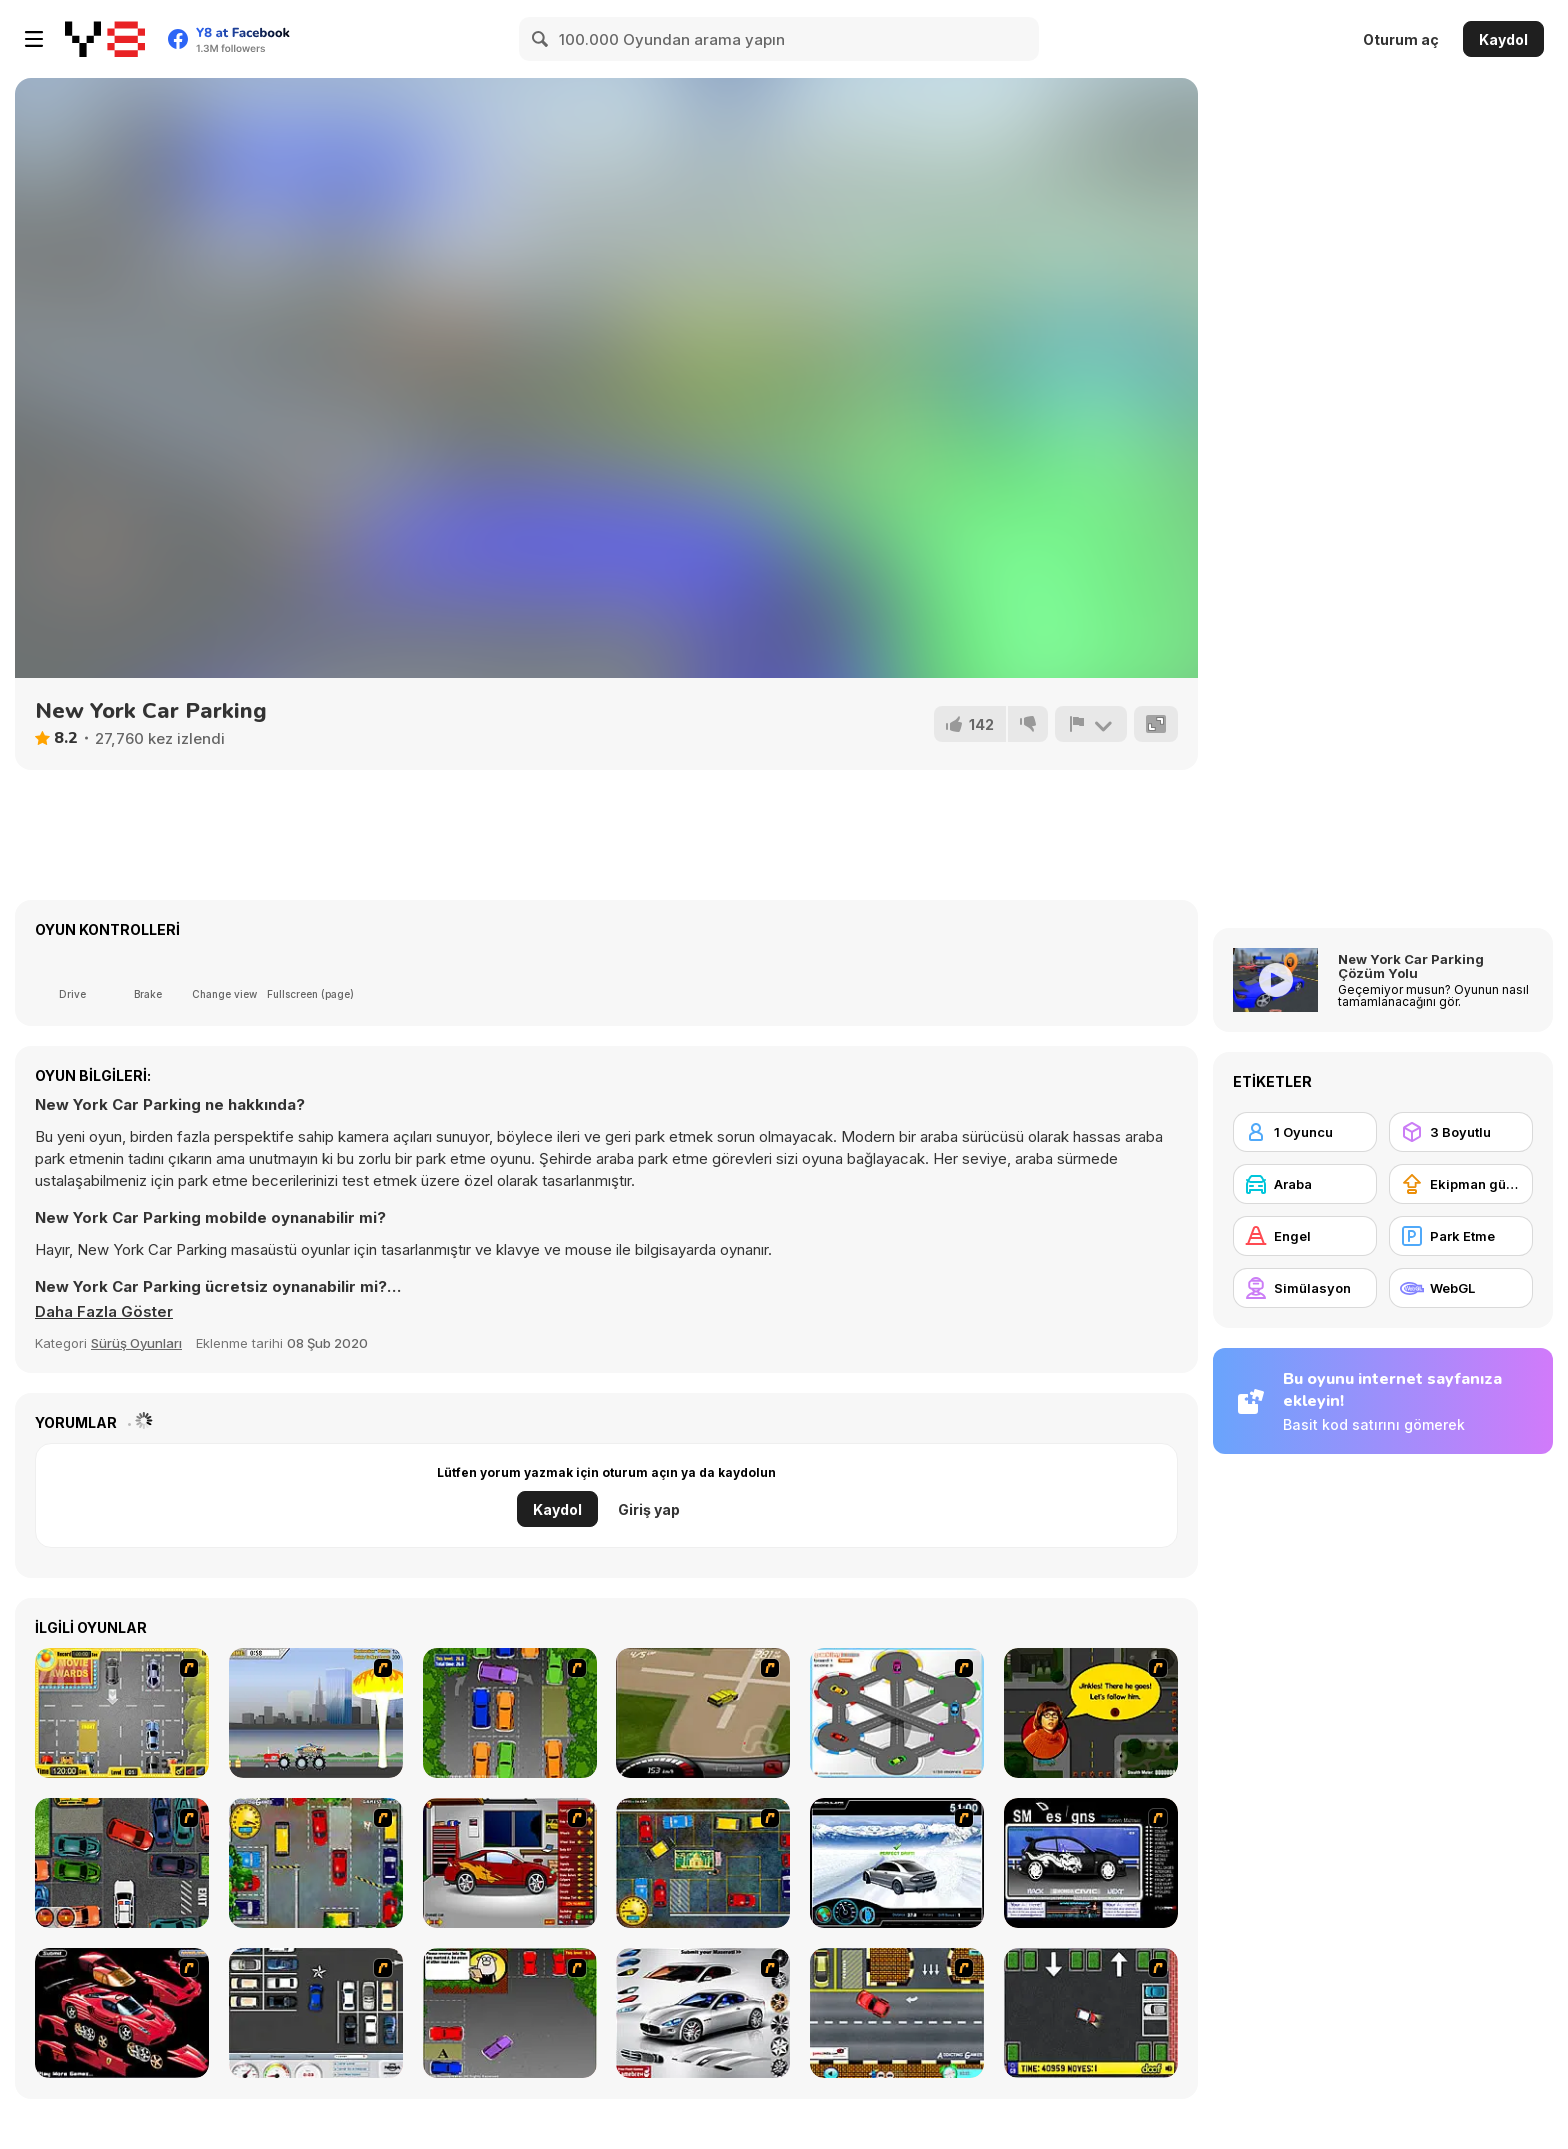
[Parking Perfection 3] (510, 2013)
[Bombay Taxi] (316, 1863)
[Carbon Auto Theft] (122, 1863)
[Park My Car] (122, 1713)
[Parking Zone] (897, 1713)
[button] (104, 1312)
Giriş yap (649, 1509)
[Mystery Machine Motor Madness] (1091, 1713)
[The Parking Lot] (897, 2013)
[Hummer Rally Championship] (703, 1713)
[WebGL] (1461, 1288)
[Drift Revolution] (897, 1863)
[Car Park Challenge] (316, 2013)
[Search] (541, 39)
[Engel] (1305, 1236)
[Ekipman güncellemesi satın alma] (1461, 1184)
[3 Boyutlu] (1461, 1132)
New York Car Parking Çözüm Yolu (1411, 966)
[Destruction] (316, 1713)
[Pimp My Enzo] (122, 2013)
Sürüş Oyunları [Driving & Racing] (136, 1343)
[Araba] (1305, 1184)
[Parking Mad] (1091, 2013)
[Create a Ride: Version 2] (510, 1863)
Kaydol (1503, 39)
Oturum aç (1401, 39)
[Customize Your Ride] (1091, 1863)
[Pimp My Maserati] (703, 2013)
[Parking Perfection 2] (510, 1713)
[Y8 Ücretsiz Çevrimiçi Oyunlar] (105, 39)
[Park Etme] (1461, 1236)
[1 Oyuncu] (1305, 1132)
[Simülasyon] (1305, 1288)
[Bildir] (1091, 724)
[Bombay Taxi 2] (703, 1863)
